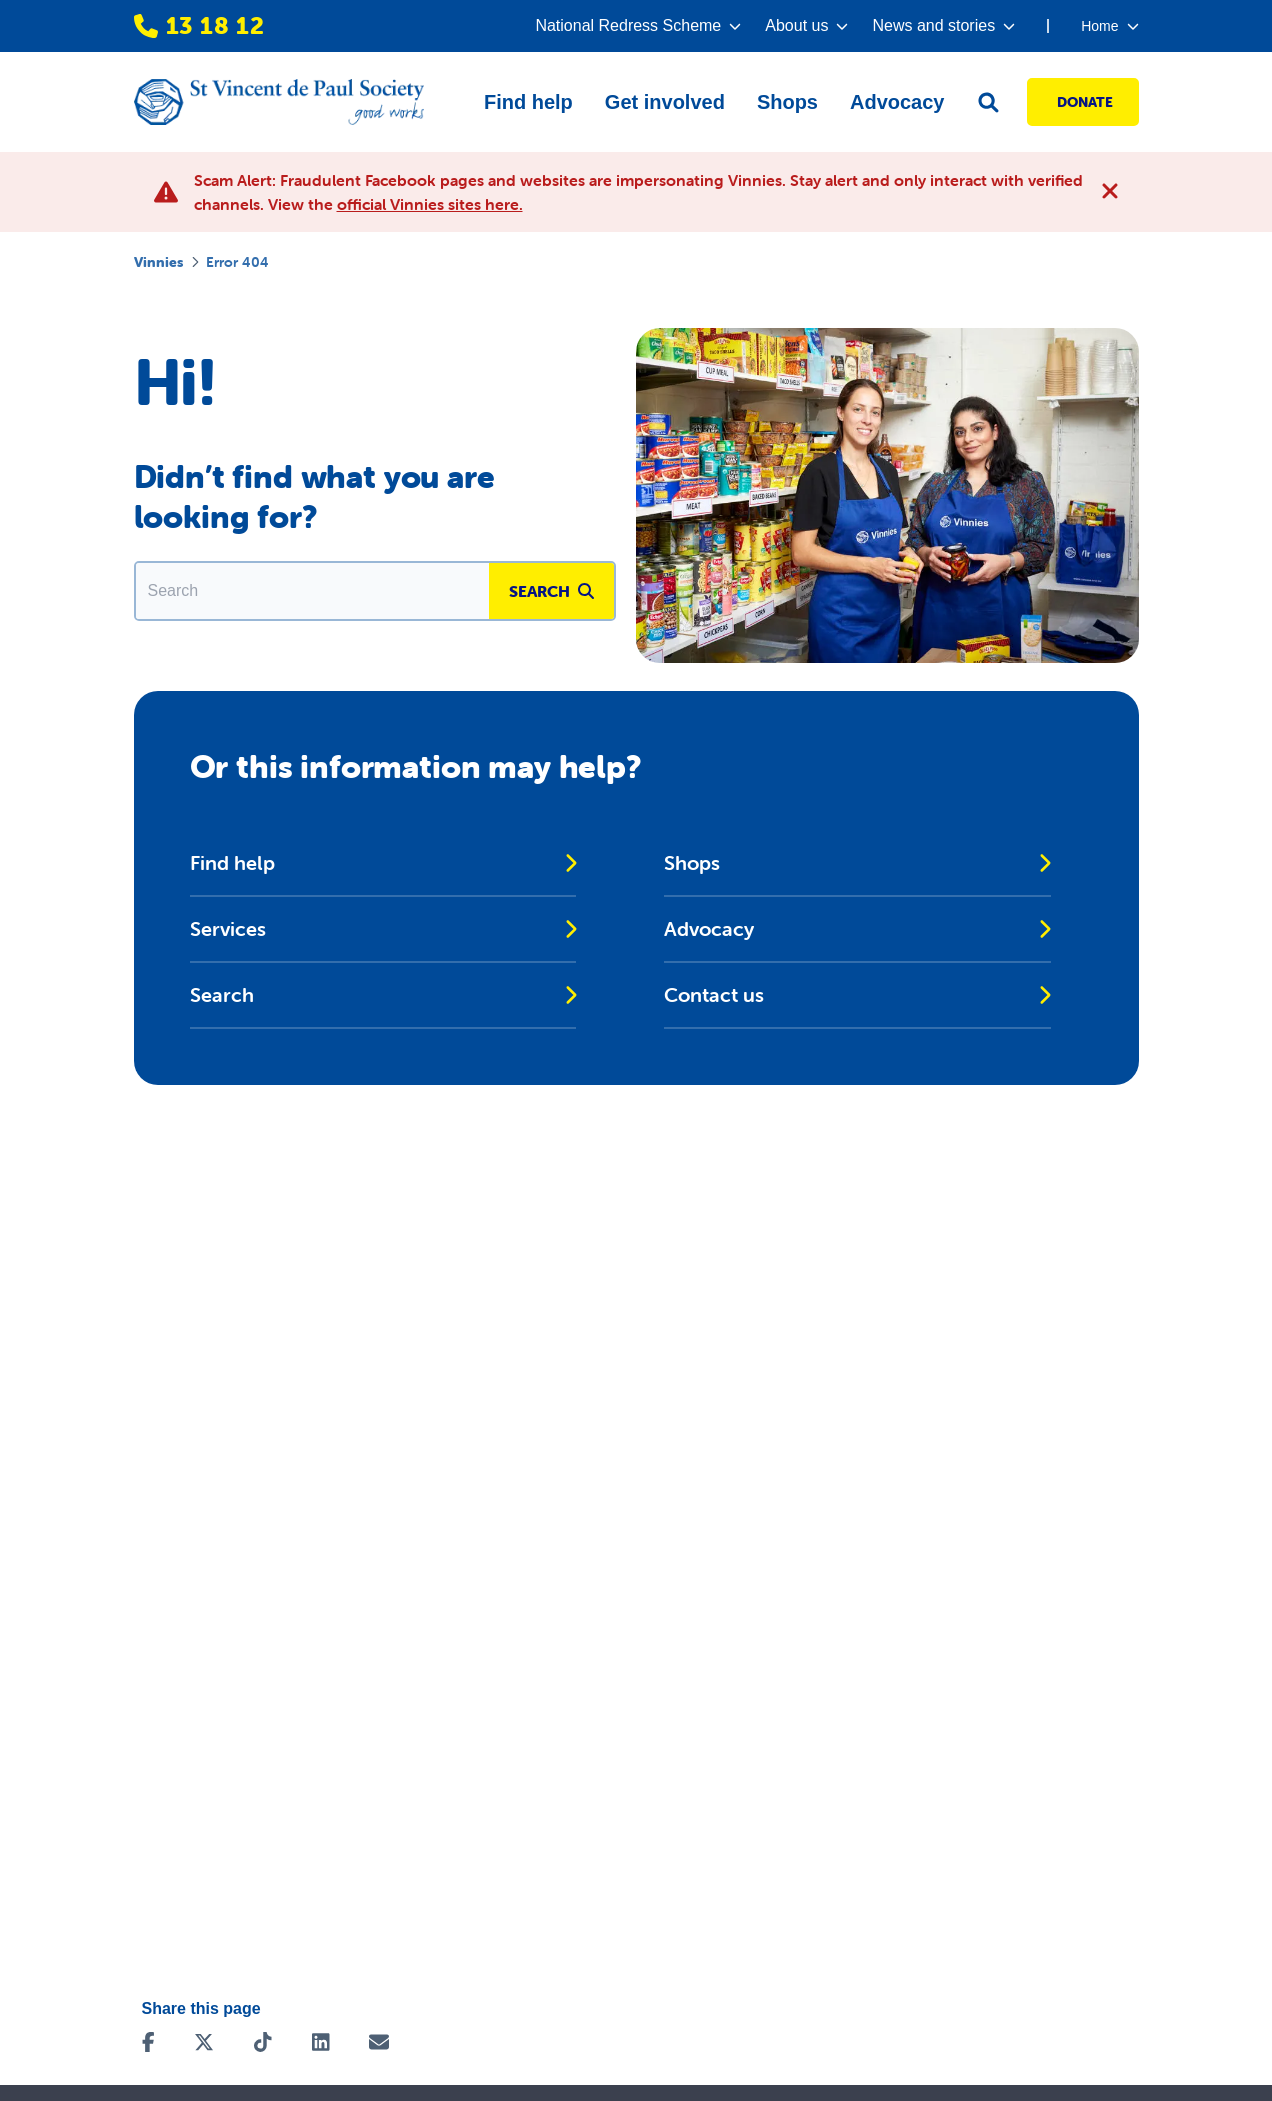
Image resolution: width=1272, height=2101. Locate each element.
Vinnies (158, 262)
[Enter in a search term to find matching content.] (313, 591)
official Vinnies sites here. (430, 204)
